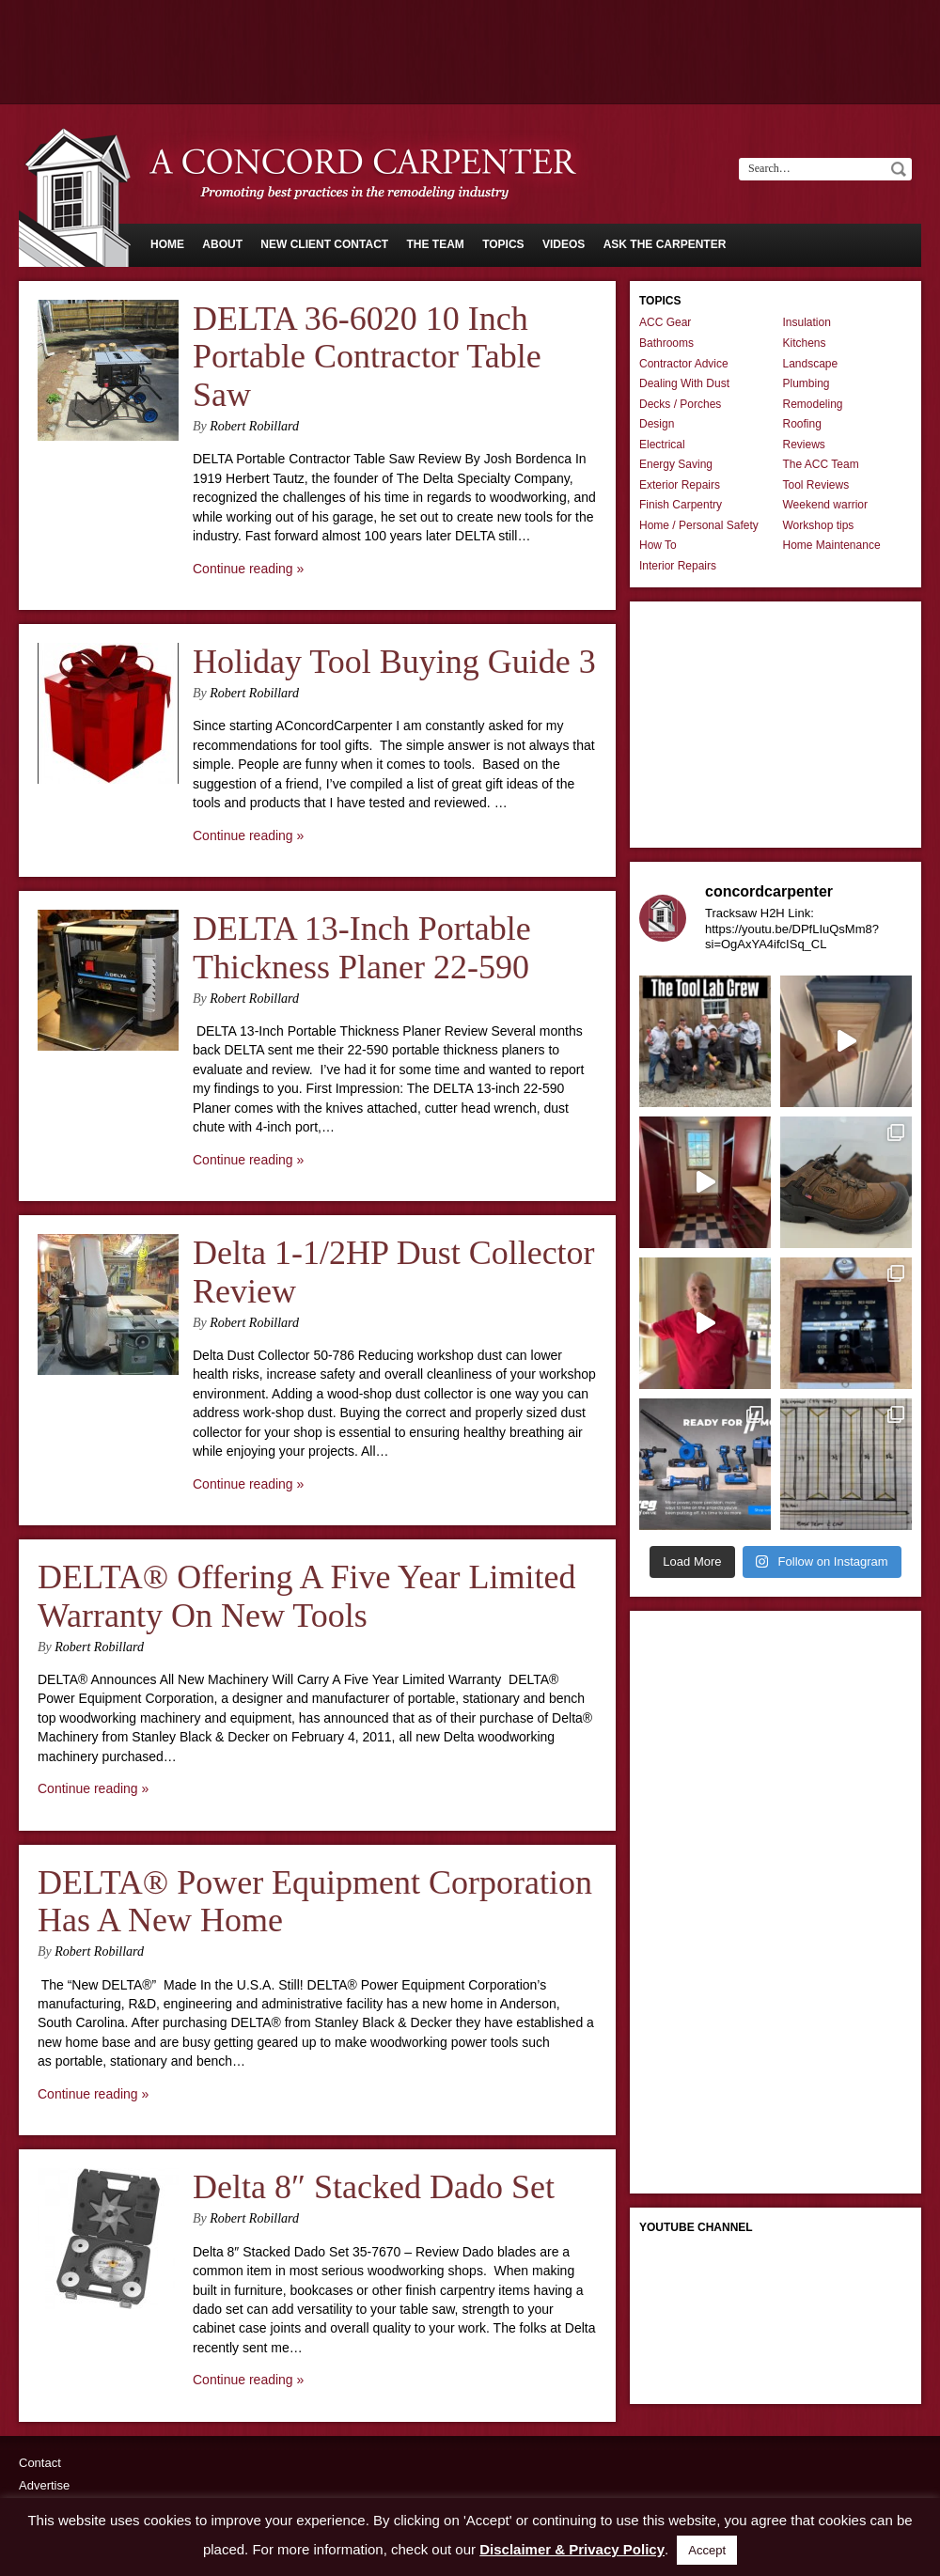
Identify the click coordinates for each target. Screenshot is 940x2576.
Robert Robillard (254, 426)
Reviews (804, 444)
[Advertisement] (470, 51)
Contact (40, 2463)
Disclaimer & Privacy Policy (572, 2549)
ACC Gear (665, 322)
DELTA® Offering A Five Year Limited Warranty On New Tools (306, 1596)
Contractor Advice (683, 363)
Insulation (807, 322)
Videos (563, 244)
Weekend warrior (825, 504)
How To (658, 545)
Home (167, 244)
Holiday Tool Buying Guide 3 (394, 661)
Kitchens (804, 343)
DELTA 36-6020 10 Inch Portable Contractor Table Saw (367, 357)
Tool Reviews (816, 485)
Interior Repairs (677, 565)
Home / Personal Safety (699, 525)
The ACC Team (821, 464)
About (222, 244)
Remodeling (813, 404)
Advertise (44, 2485)
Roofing (802, 423)
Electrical (662, 444)
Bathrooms (666, 343)
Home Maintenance (832, 545)
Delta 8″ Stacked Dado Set (374, 2187)
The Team (434, 244)
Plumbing (806, 383)
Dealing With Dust (684, 383)
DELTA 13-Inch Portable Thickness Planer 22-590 (362, 948)
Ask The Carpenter (665, 244)
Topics (503, 244)
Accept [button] (707, 2550)
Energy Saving (676, 464)
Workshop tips (818, 525)
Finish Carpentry (680, 504)
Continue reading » (248, 568)
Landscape (810, 363)
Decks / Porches (680, 404)
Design (656, 423)
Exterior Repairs (679, 485)
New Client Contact (324, 244)
